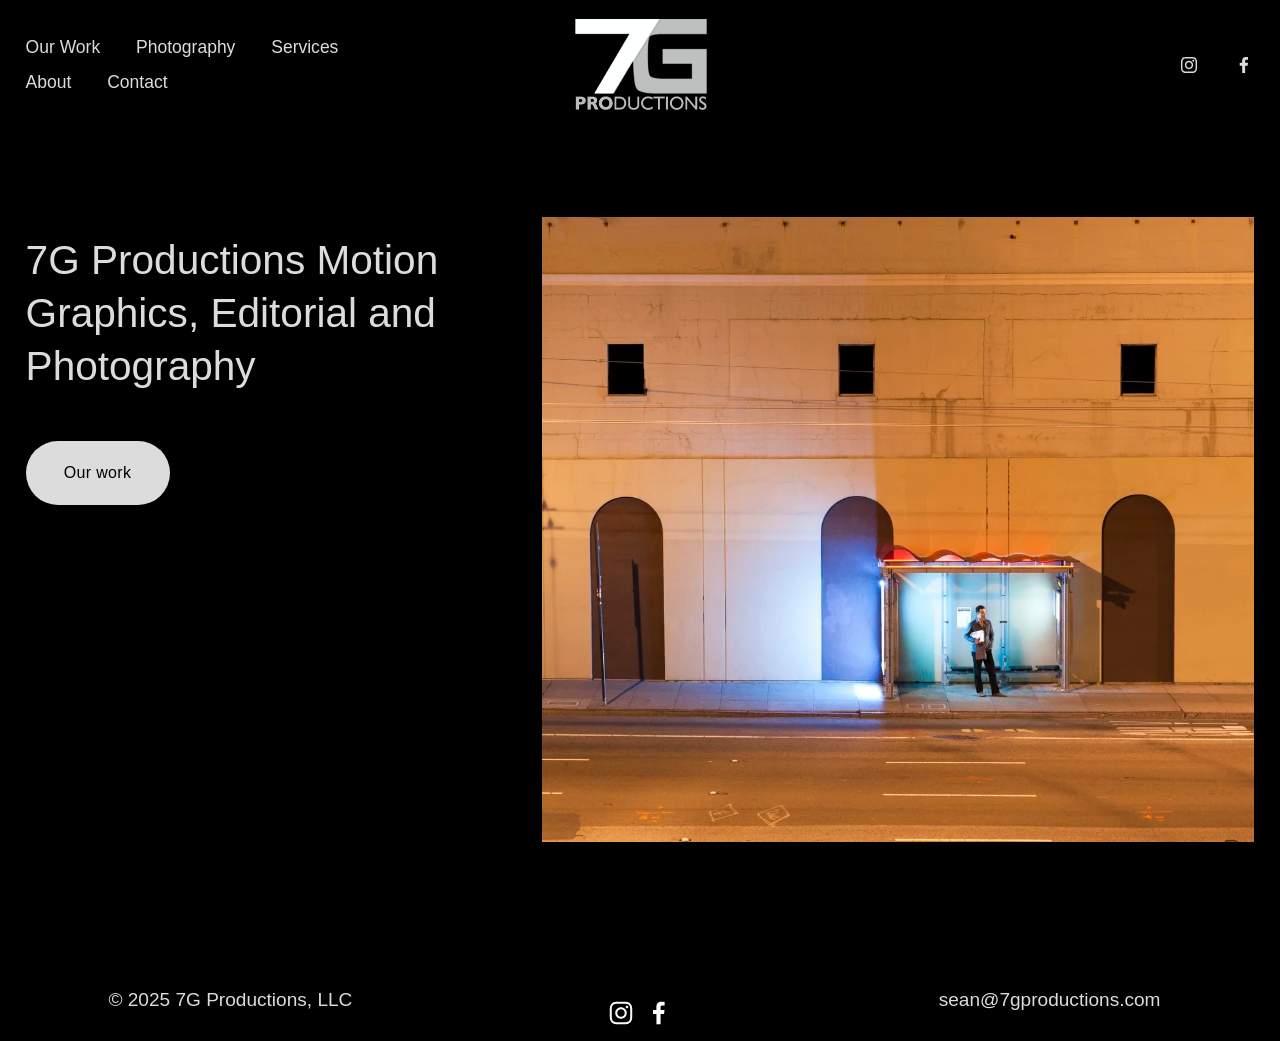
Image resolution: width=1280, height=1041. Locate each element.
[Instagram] (1189, 65)
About (49, 82)
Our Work (63, 47)
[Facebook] (1244, 65)
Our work (97, 472)
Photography (185, 47)
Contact (137, 82)
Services (304, 47)
